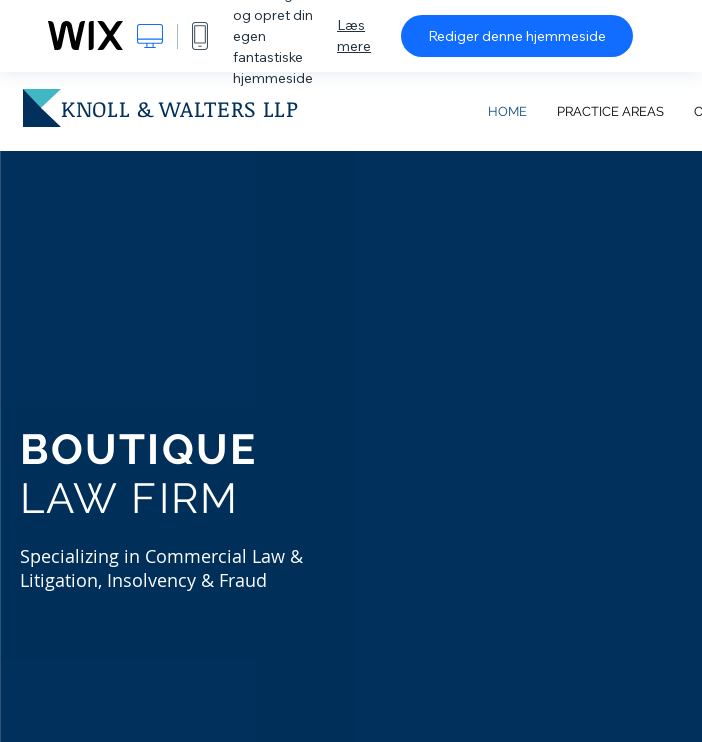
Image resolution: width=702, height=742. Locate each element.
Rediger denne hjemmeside (517, 36)
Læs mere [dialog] (354, 35)
